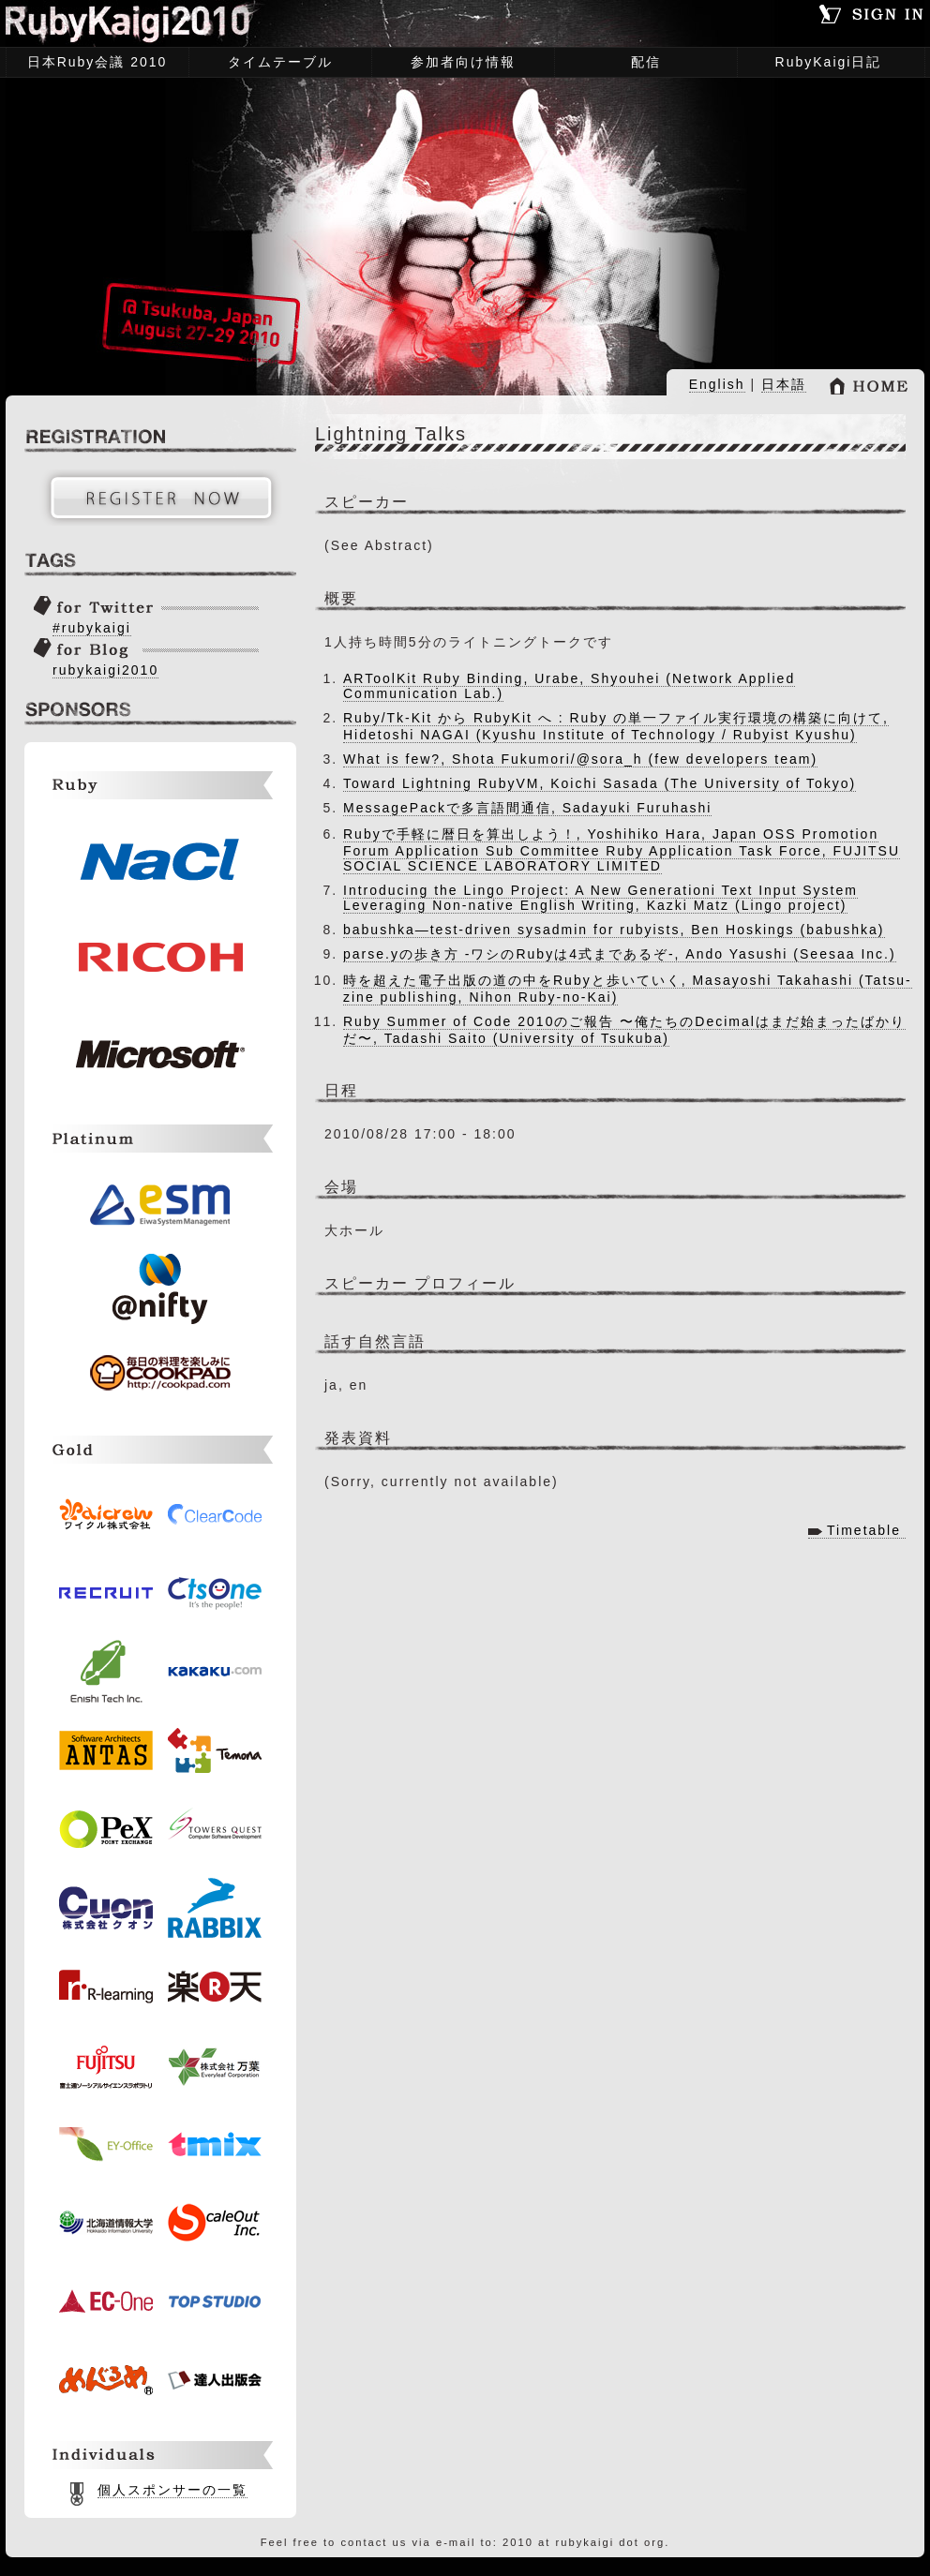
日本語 (783, 384)
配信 (646, 61)
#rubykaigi (91, 627)
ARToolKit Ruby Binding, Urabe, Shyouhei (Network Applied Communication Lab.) (569, 686)
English (717, 384)
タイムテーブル (275, 63)
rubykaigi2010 (105, 670)
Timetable (864, 1530)
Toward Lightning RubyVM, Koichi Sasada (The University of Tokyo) (599, 783)
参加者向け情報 (458, 63)
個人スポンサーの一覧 (173, 2489)
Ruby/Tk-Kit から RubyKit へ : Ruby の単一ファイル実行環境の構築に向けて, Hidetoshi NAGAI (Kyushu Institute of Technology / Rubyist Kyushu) (616, 726)
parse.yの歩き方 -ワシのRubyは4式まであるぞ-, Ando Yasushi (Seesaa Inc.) (619, 953)
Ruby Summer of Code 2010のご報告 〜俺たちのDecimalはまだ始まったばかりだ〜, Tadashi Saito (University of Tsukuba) (624, 1030)
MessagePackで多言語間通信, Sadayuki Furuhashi (527, 807)
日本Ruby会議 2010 (92, 63)
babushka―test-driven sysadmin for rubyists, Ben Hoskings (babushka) (614, 929)
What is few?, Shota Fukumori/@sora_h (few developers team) (580, 759)
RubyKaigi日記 (828, 61)
